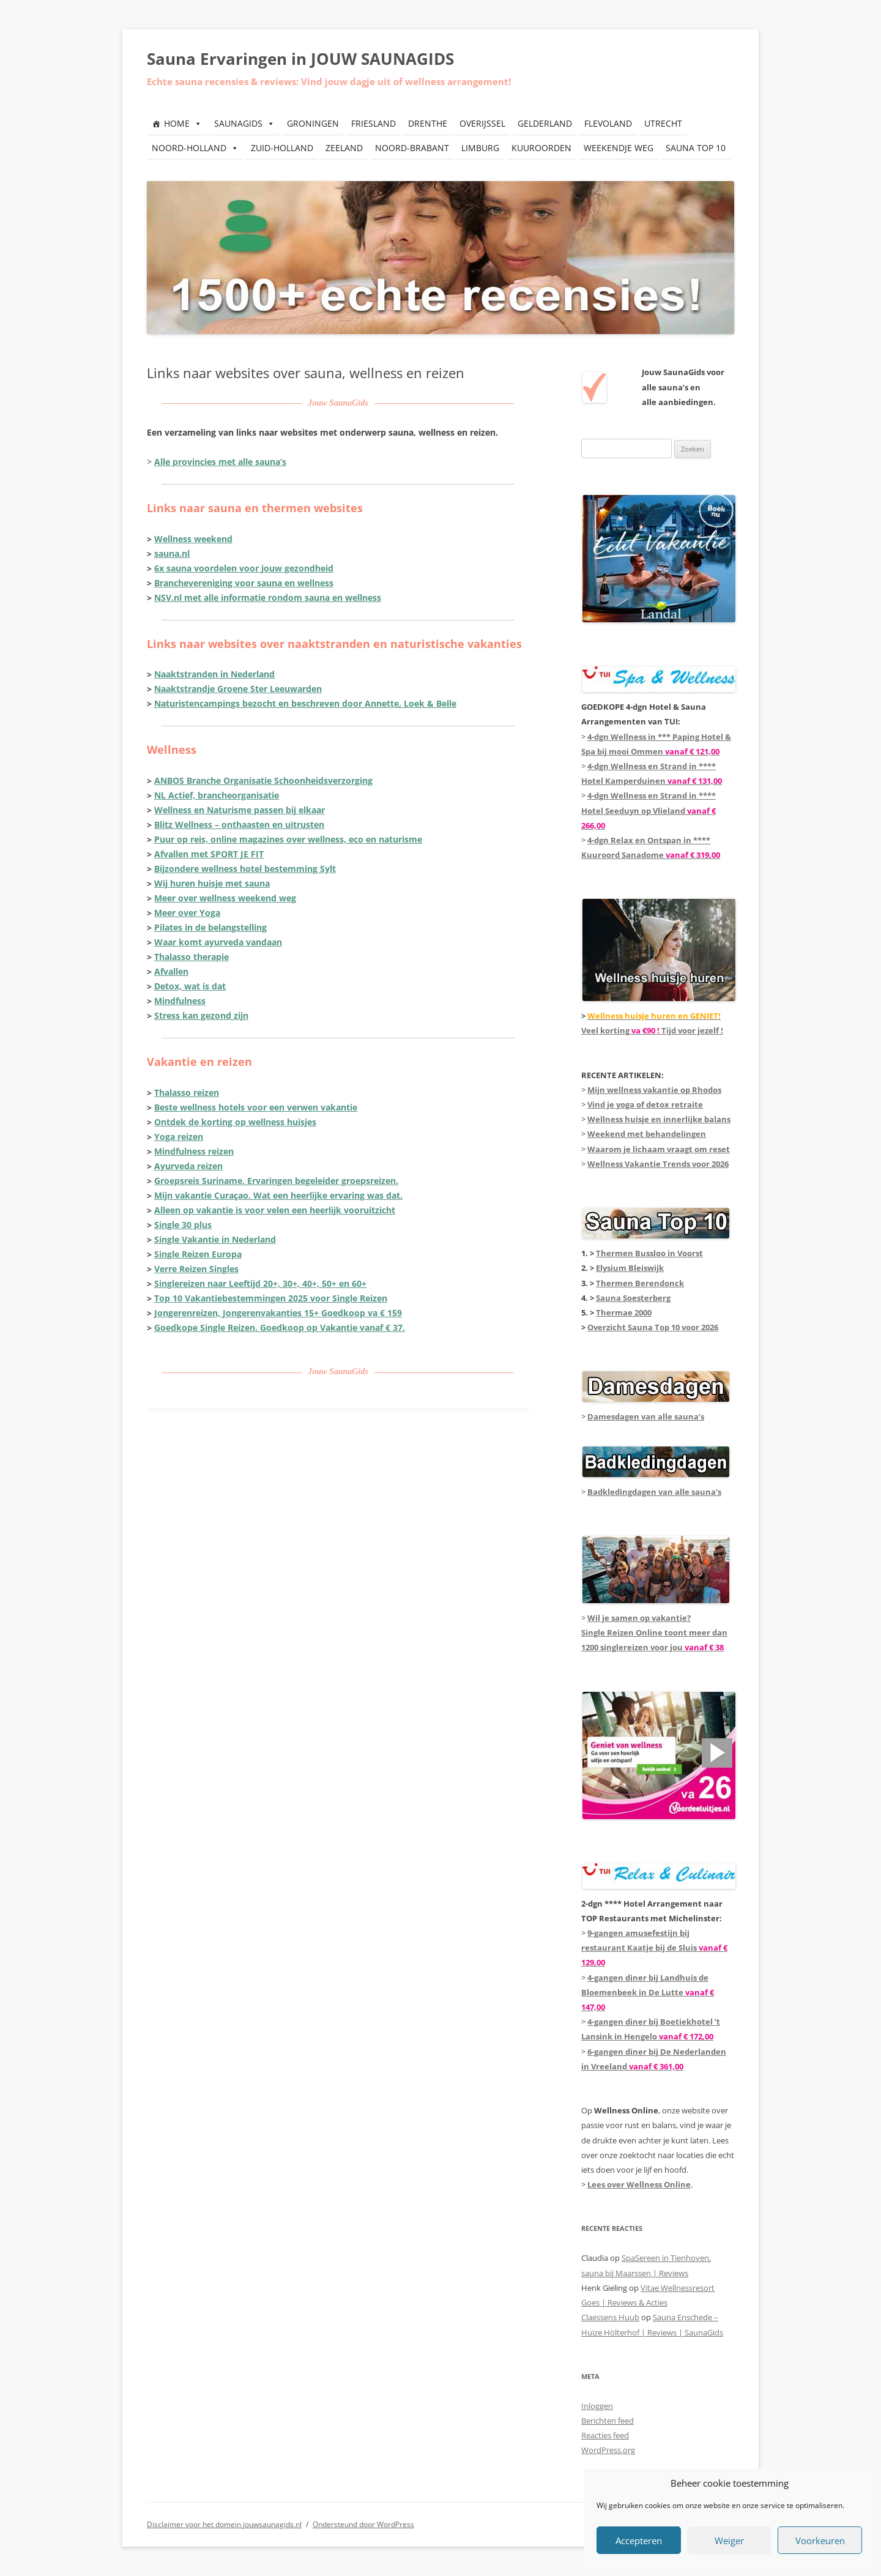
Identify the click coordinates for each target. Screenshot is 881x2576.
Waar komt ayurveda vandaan (218, 942)
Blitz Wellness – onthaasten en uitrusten (239, 824)
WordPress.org (608, 2449)
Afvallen (171, 971)
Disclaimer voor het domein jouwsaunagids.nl (224, 2524)
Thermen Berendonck (640, 1283)
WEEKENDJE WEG (618, 148)
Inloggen (597, 2405)
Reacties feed (605, 2435)
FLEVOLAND (608, 123)
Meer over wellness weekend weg (225, 898)
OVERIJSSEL (482, 123)
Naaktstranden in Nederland (214, 674)
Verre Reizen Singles (196, 1269)
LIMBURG (480, 148)
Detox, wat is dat (190, 986)
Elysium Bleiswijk (630, 1267)
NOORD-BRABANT (412, 148)
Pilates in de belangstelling (210, 927)
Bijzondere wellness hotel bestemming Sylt (245, 868)
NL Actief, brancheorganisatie (216, 795)
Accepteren (638, 2540)
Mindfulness (180, 1001)
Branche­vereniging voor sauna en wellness (243, 583)
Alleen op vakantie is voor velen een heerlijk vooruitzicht (274, 1210)
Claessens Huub (610, 2317)
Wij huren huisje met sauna (212, 883)
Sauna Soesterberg (633, 1297)
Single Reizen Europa (198, 1254)
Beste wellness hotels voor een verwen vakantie (255, 1107)
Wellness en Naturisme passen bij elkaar (239, 810)
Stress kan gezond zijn (201, 1015)
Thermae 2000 (624, 1312)
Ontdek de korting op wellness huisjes (235, 1122)
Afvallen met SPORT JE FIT (209, 854)
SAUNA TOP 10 (696, 148)
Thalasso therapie (191, 956)
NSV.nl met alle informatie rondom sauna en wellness (267, 597)
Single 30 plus (183, 1224)
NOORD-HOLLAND (195, 148)
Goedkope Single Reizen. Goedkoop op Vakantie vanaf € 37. (279, 1327)
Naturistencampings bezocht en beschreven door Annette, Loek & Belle (305, 703)
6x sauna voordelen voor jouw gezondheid (243, 568)
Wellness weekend (193, 539)
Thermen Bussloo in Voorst (649, 1253)
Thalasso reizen (186, 1092)
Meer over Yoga (187, 912)
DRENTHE (427, 123)
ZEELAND (344, 148)
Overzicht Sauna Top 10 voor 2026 (652, 1327)
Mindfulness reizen (194, 1151)
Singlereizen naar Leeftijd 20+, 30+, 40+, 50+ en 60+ (260, 1283)
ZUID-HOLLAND (282, 148)
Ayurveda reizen (188, 1166)
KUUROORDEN (541, 148)
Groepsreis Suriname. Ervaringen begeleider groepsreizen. (276, 1180)
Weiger (729, 2540)
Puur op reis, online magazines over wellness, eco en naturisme (288, 839)
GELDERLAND (545, 123)
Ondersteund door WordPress (363, 2524)
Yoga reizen (178, 1136)
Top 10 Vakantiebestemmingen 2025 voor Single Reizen (270, 1298)
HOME (183, 123)
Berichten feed (607, 2420)
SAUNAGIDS (244, 123)
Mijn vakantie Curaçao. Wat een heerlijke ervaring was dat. (278, 1195)
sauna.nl (172, 553)
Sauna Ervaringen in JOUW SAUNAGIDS (300, 59)
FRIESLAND (373, 123)
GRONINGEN (313, 123)
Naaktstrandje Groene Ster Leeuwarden (238, 688)
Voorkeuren (820, 2540)
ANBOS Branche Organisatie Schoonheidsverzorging (263, 780)
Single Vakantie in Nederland (215, 1239)
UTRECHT (663, 123)
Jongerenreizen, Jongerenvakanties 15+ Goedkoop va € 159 (278, 1313)
